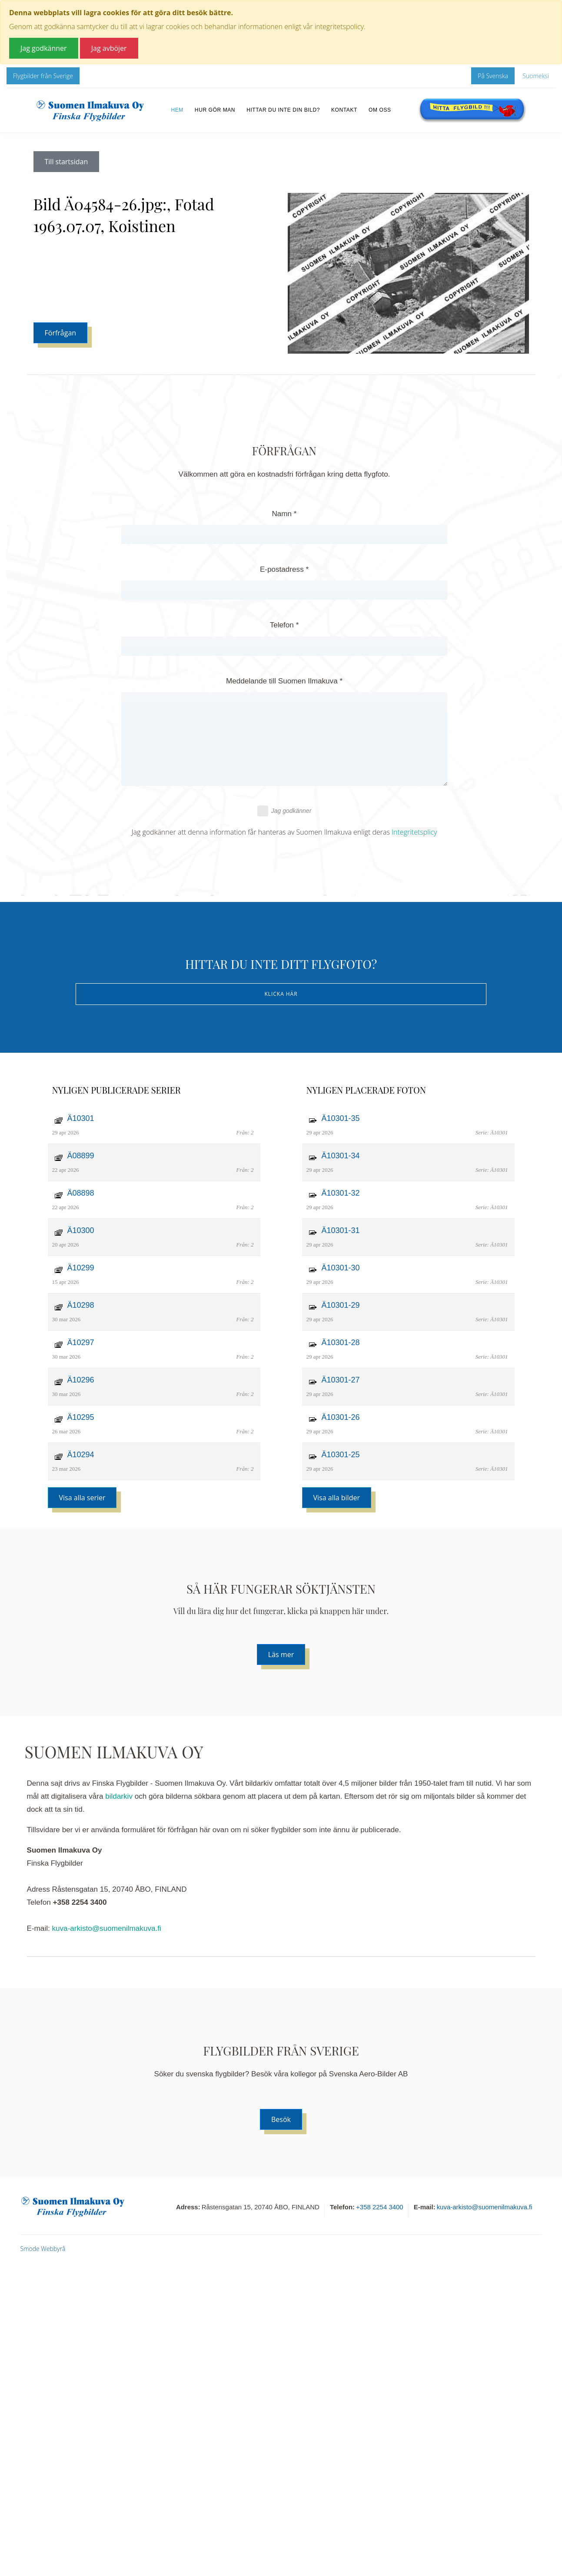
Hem (177, 110)
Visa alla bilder (336, 1497)
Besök (281, 2119)
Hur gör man (215, 110)
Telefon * (284, 625)
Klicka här (280, 994)
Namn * (284, 514)
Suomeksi (535, 76)
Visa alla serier (82, 1497)
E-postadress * (284, 569)
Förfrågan (60, 333)
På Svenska (493, 76)
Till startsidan (66, 161)
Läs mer (281, 1654)
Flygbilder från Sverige (43, 76)
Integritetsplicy (414, 832)
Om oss (380, 110)
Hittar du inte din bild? (283, 110)
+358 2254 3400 (379, 2207)
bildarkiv (119, 1796)
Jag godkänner (284, 811)
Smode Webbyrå (43, 2248)
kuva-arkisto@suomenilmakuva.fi (106, 1928)
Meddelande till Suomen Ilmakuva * (284, 681)
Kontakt (344, 110)
